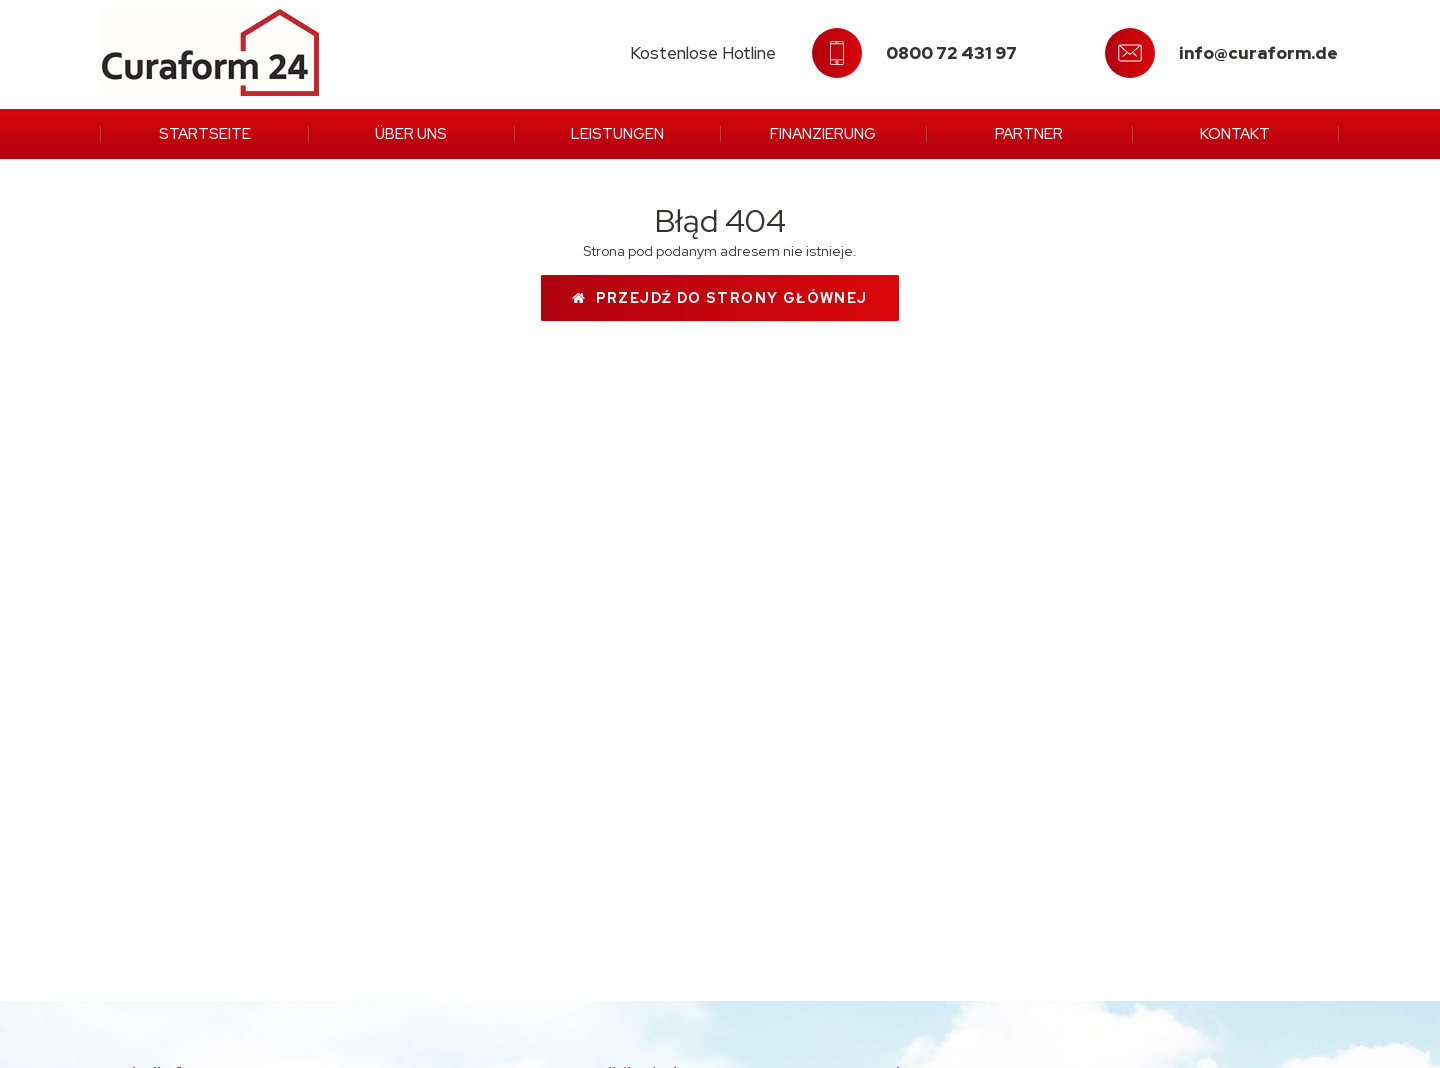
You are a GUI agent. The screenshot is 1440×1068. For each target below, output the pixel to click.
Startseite (205, 134)
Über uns (411, 134)
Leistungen (617, 134)
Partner (1029, 134)
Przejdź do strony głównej (719, 298)
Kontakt (1235, 134)
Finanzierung (823, 134)
